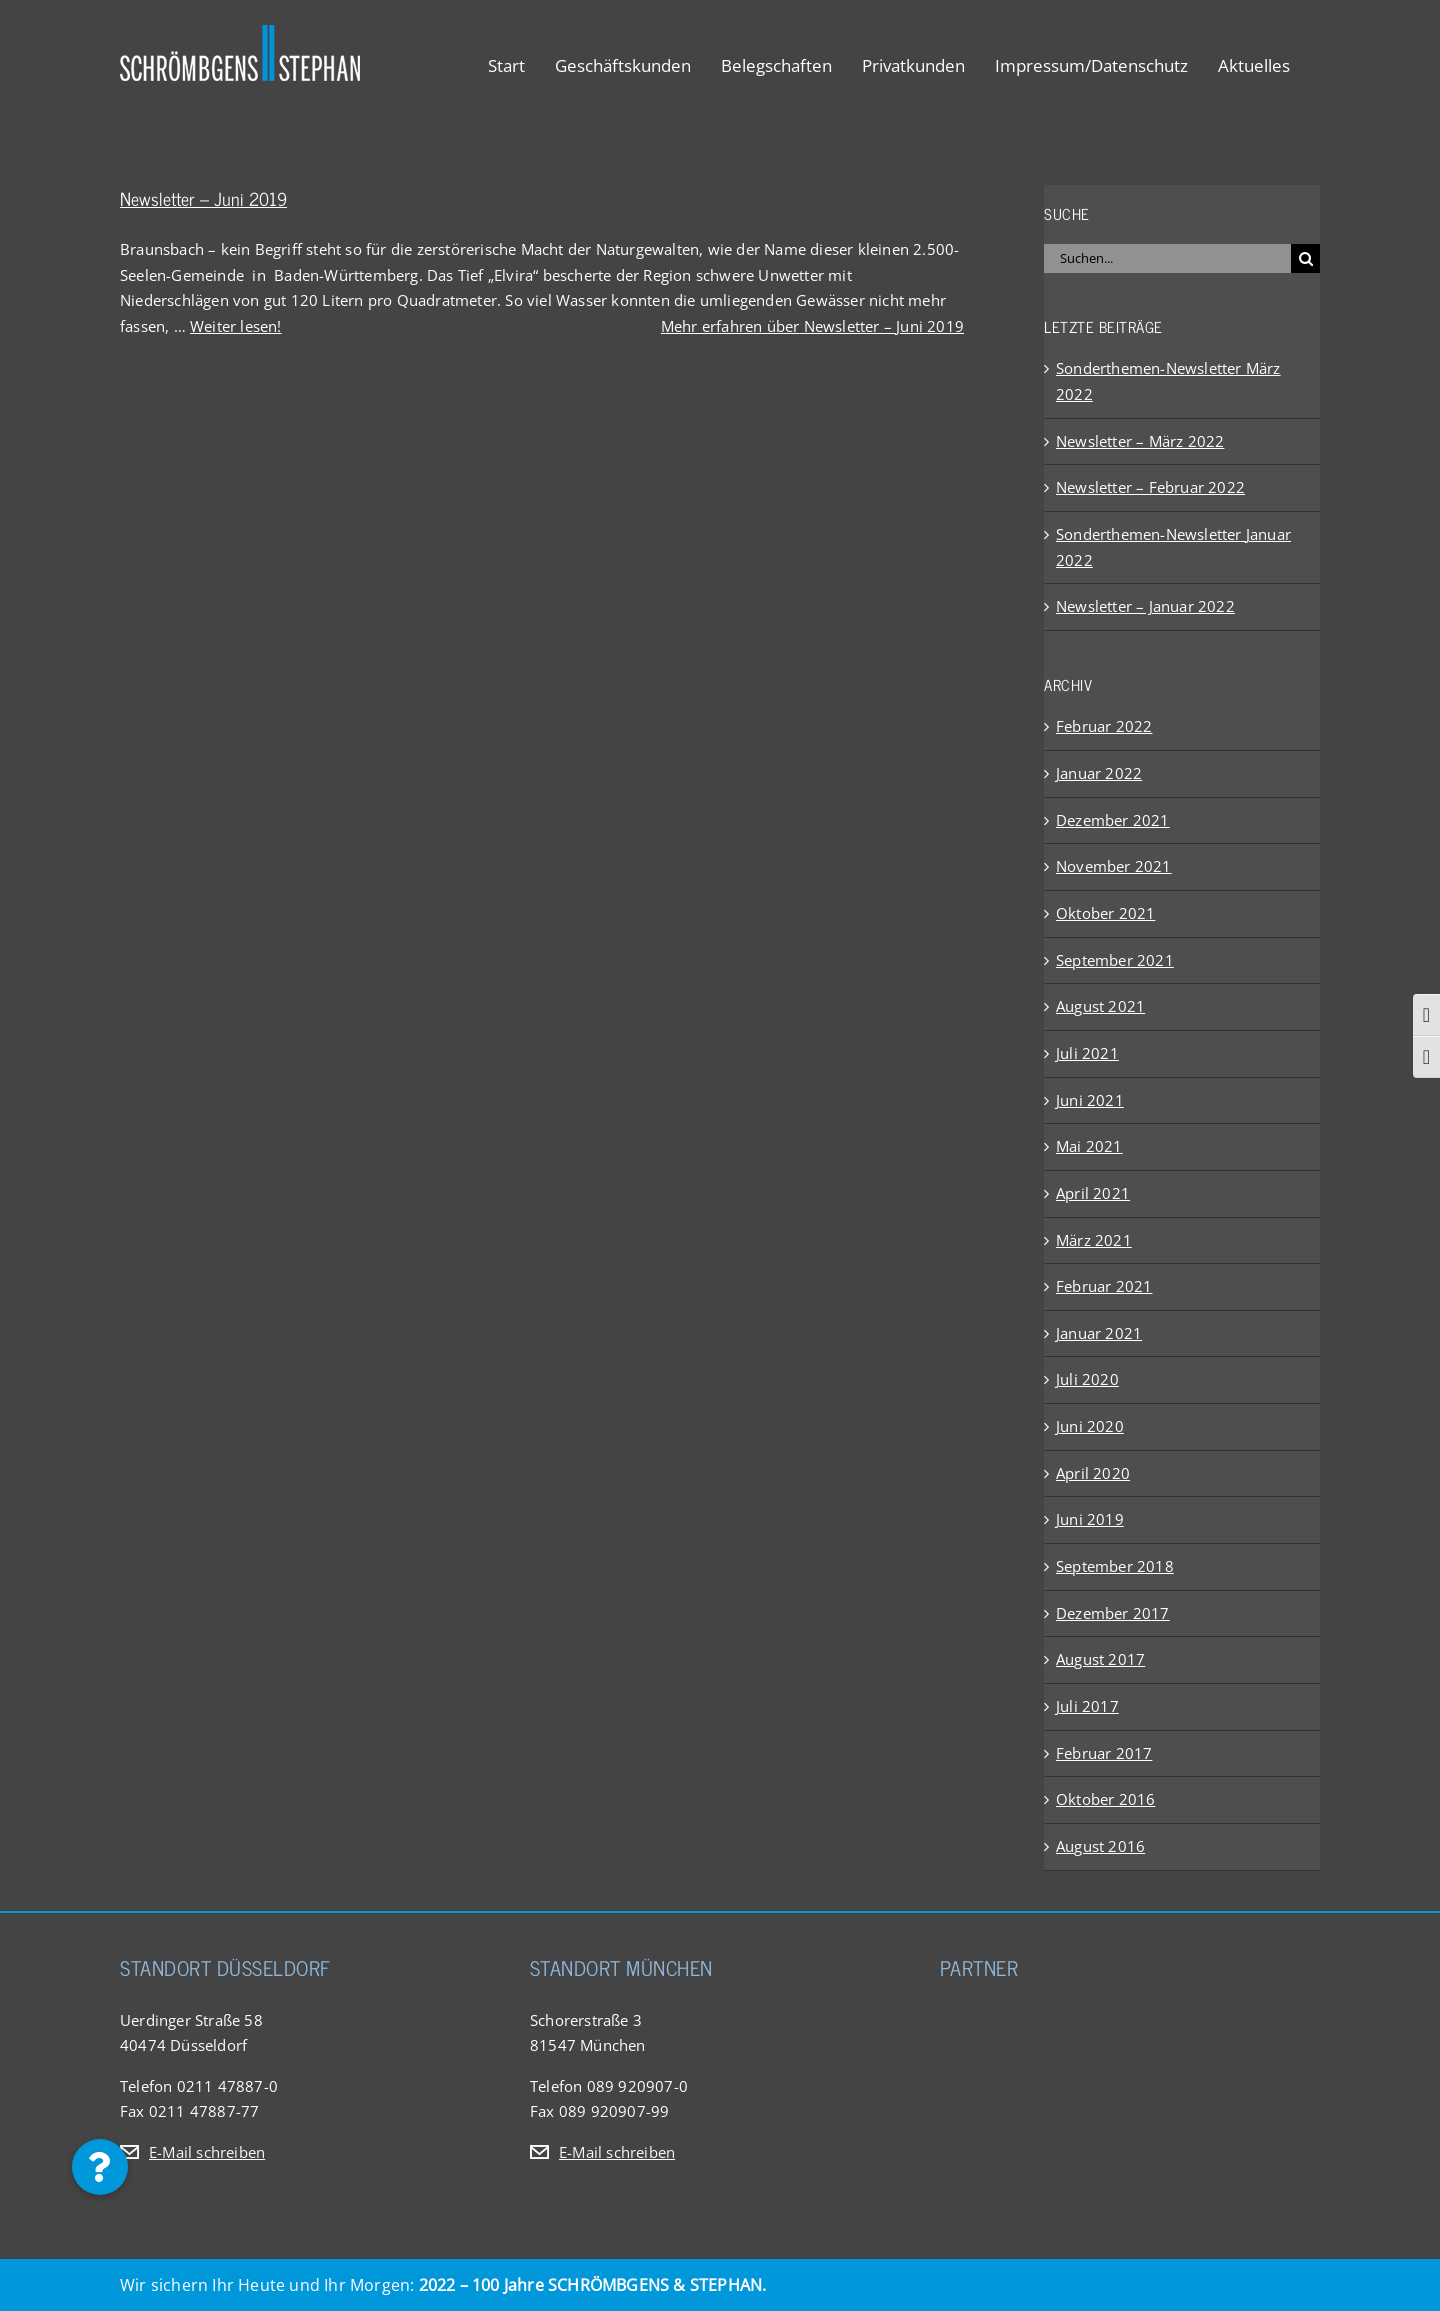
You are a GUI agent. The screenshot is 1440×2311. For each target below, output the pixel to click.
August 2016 (1100, 1846)
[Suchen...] (1167, 258)
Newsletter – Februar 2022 (1150, 487)
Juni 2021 (1090, 1100)
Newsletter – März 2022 (1140, 441)
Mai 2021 (1089, 1146)
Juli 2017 (1087, 1706)
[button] (100, 2167)
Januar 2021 (1099, 1333)
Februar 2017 (1104, 1753)
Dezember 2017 (1113, 1613)
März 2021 (1094, 1240)
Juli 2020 (1087, 1379)
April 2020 (1093, 1473)
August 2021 (1100, 1006)
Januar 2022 (1099, 773)
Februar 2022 (1104, 726)
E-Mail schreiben (207, 2152)
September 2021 (1115, 960)
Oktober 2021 (1105, 913)
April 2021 (1093, 1193)
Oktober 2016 (1105, 1799)
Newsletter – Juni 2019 (203, 198)
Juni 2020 (1090, 1426)
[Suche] (1305, 258)
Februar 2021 (1104, 1286)
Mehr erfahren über (812, 326)
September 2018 (1115, 1566)
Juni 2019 (1090, 1519)
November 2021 (1114, 866)
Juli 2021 (1087, 1053)
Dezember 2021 (1113, 820)
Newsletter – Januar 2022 (1145, 606)
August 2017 (1100, 1659)
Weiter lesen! (236, 326)
